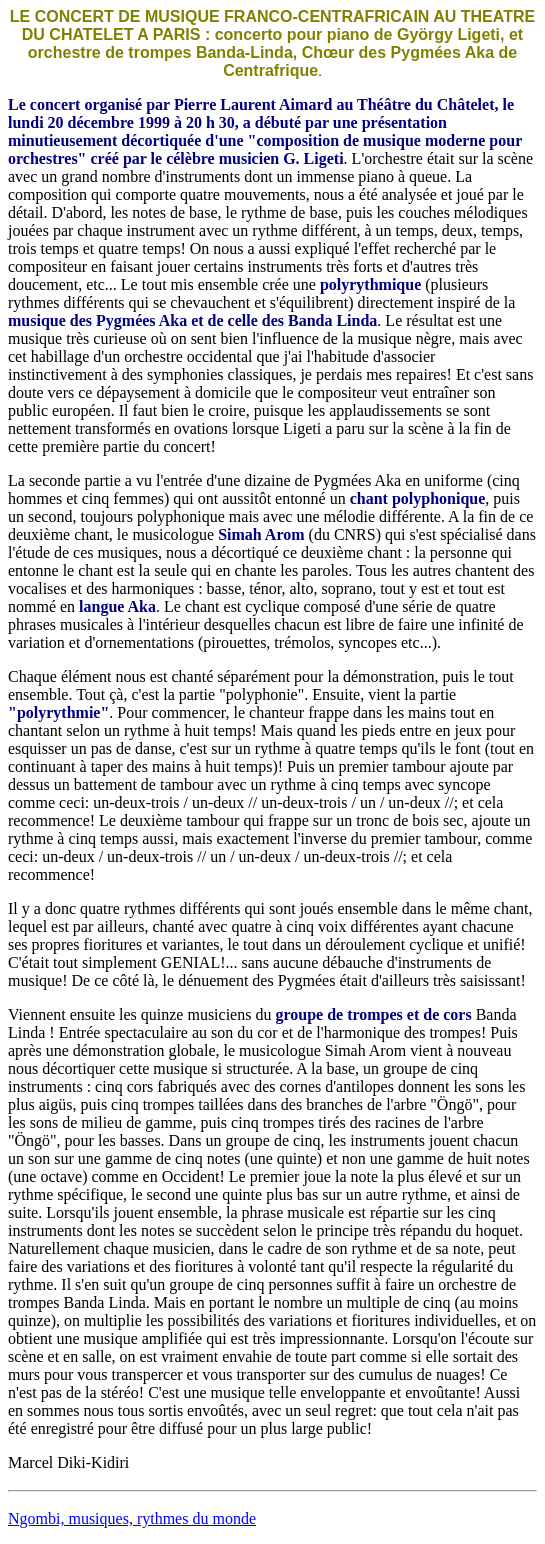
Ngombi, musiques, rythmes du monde (132, 1518)
